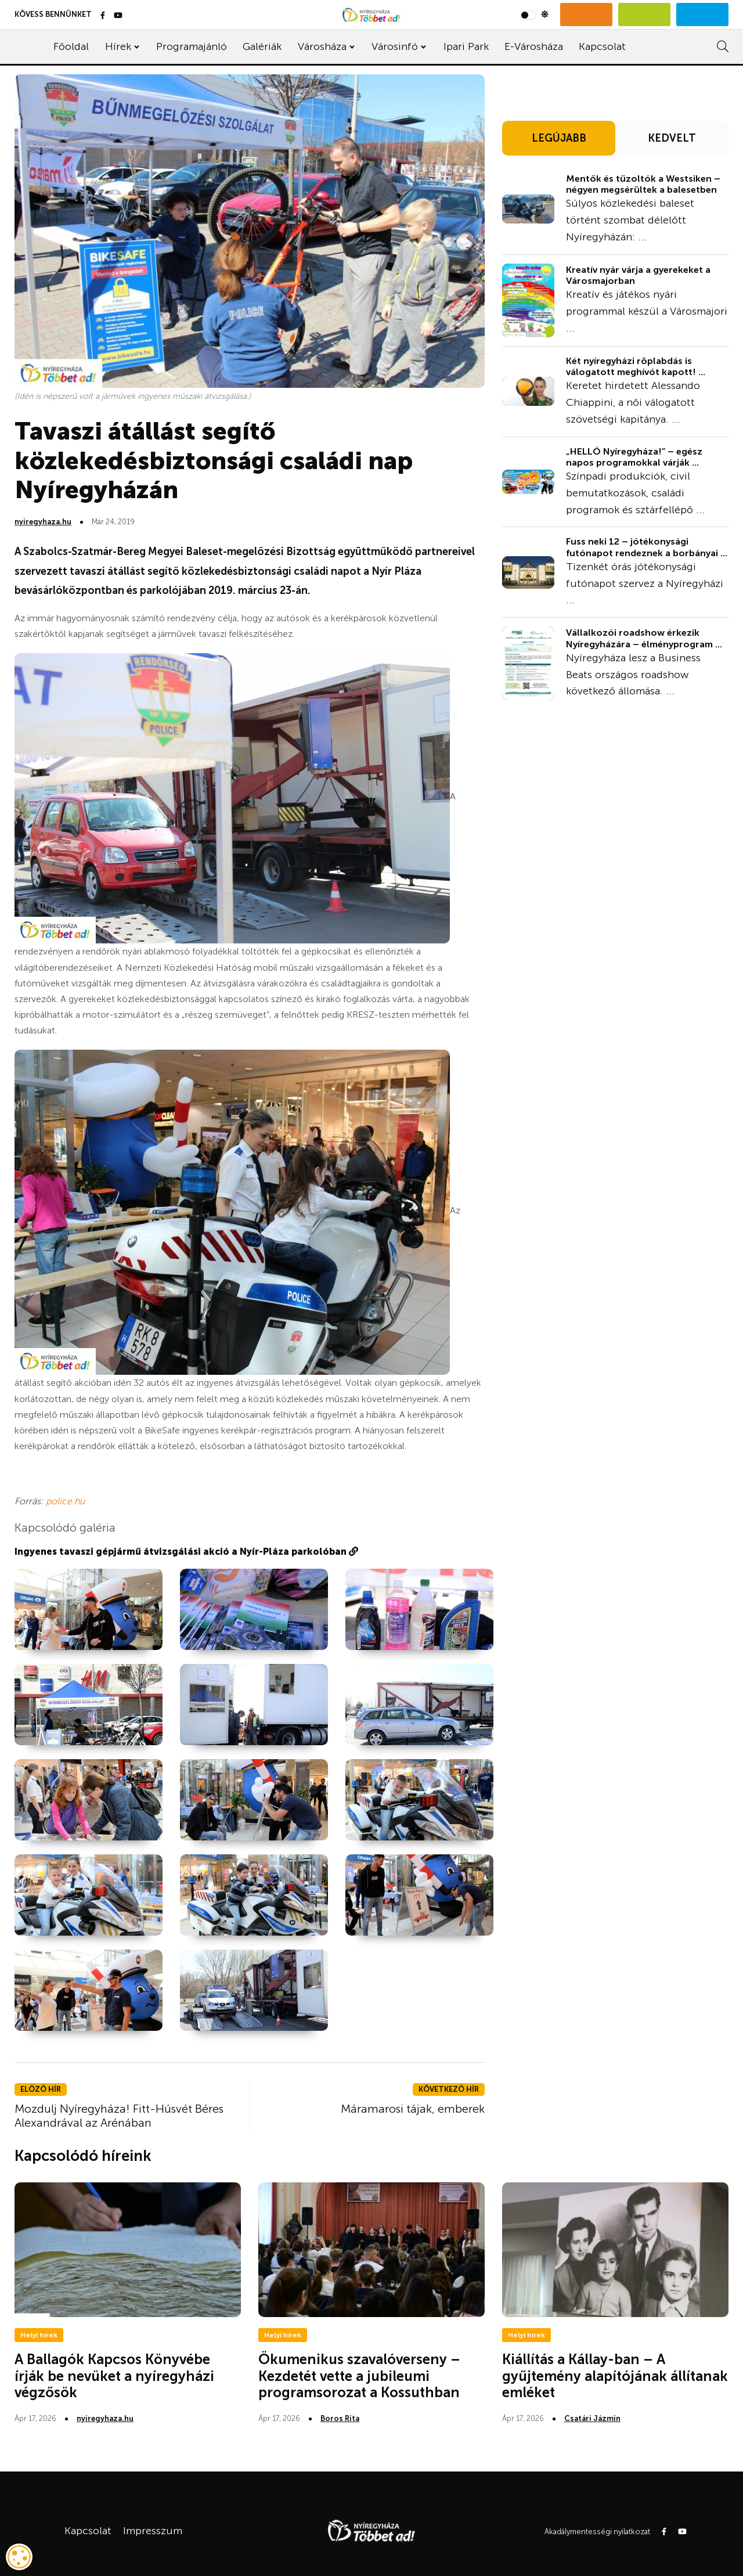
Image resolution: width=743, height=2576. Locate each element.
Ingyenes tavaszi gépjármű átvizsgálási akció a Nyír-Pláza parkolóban (186, 1551)
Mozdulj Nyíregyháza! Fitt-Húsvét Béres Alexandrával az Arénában (119, 2116)
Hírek (118, 46)
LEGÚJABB (559, 138)
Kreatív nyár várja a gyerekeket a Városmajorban (638, 275)
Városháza (322, 46)
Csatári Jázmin (592, 2418)
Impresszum (152, 2530)
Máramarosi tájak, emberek (413, 2109)
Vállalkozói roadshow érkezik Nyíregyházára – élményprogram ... (644, 638)
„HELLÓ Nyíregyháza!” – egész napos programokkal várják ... (634, 457)
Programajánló (191, 46)
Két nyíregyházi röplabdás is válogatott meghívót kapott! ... (635, 366)
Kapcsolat (602, 46)
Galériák (262, 46)
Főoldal (71, 46)
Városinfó (395, 46)
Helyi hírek (38, 2335)
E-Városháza (533, 46)
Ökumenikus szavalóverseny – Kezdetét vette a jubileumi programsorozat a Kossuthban (359, 2376)
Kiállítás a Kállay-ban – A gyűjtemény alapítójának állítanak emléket (615, 2376)
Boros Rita (339, 2418)
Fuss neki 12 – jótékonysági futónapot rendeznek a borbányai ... (646, 547)
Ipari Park (466, 46)
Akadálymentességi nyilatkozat (597, 2531)
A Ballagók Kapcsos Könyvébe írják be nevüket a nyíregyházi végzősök (114, 2376)
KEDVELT (672, 138)
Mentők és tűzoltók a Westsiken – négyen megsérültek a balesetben (643, 184)
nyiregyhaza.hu (43, 521)
